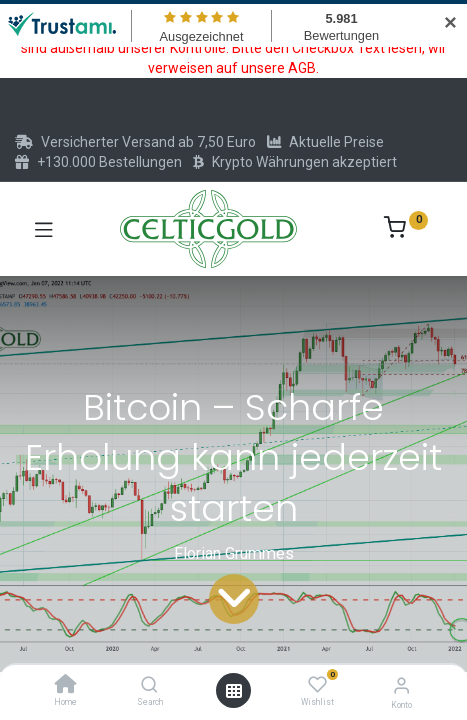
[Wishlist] (317, 685)
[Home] (66, 686)
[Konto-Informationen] (401, 685)
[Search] (149, 686)
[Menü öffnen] (234, 691)
